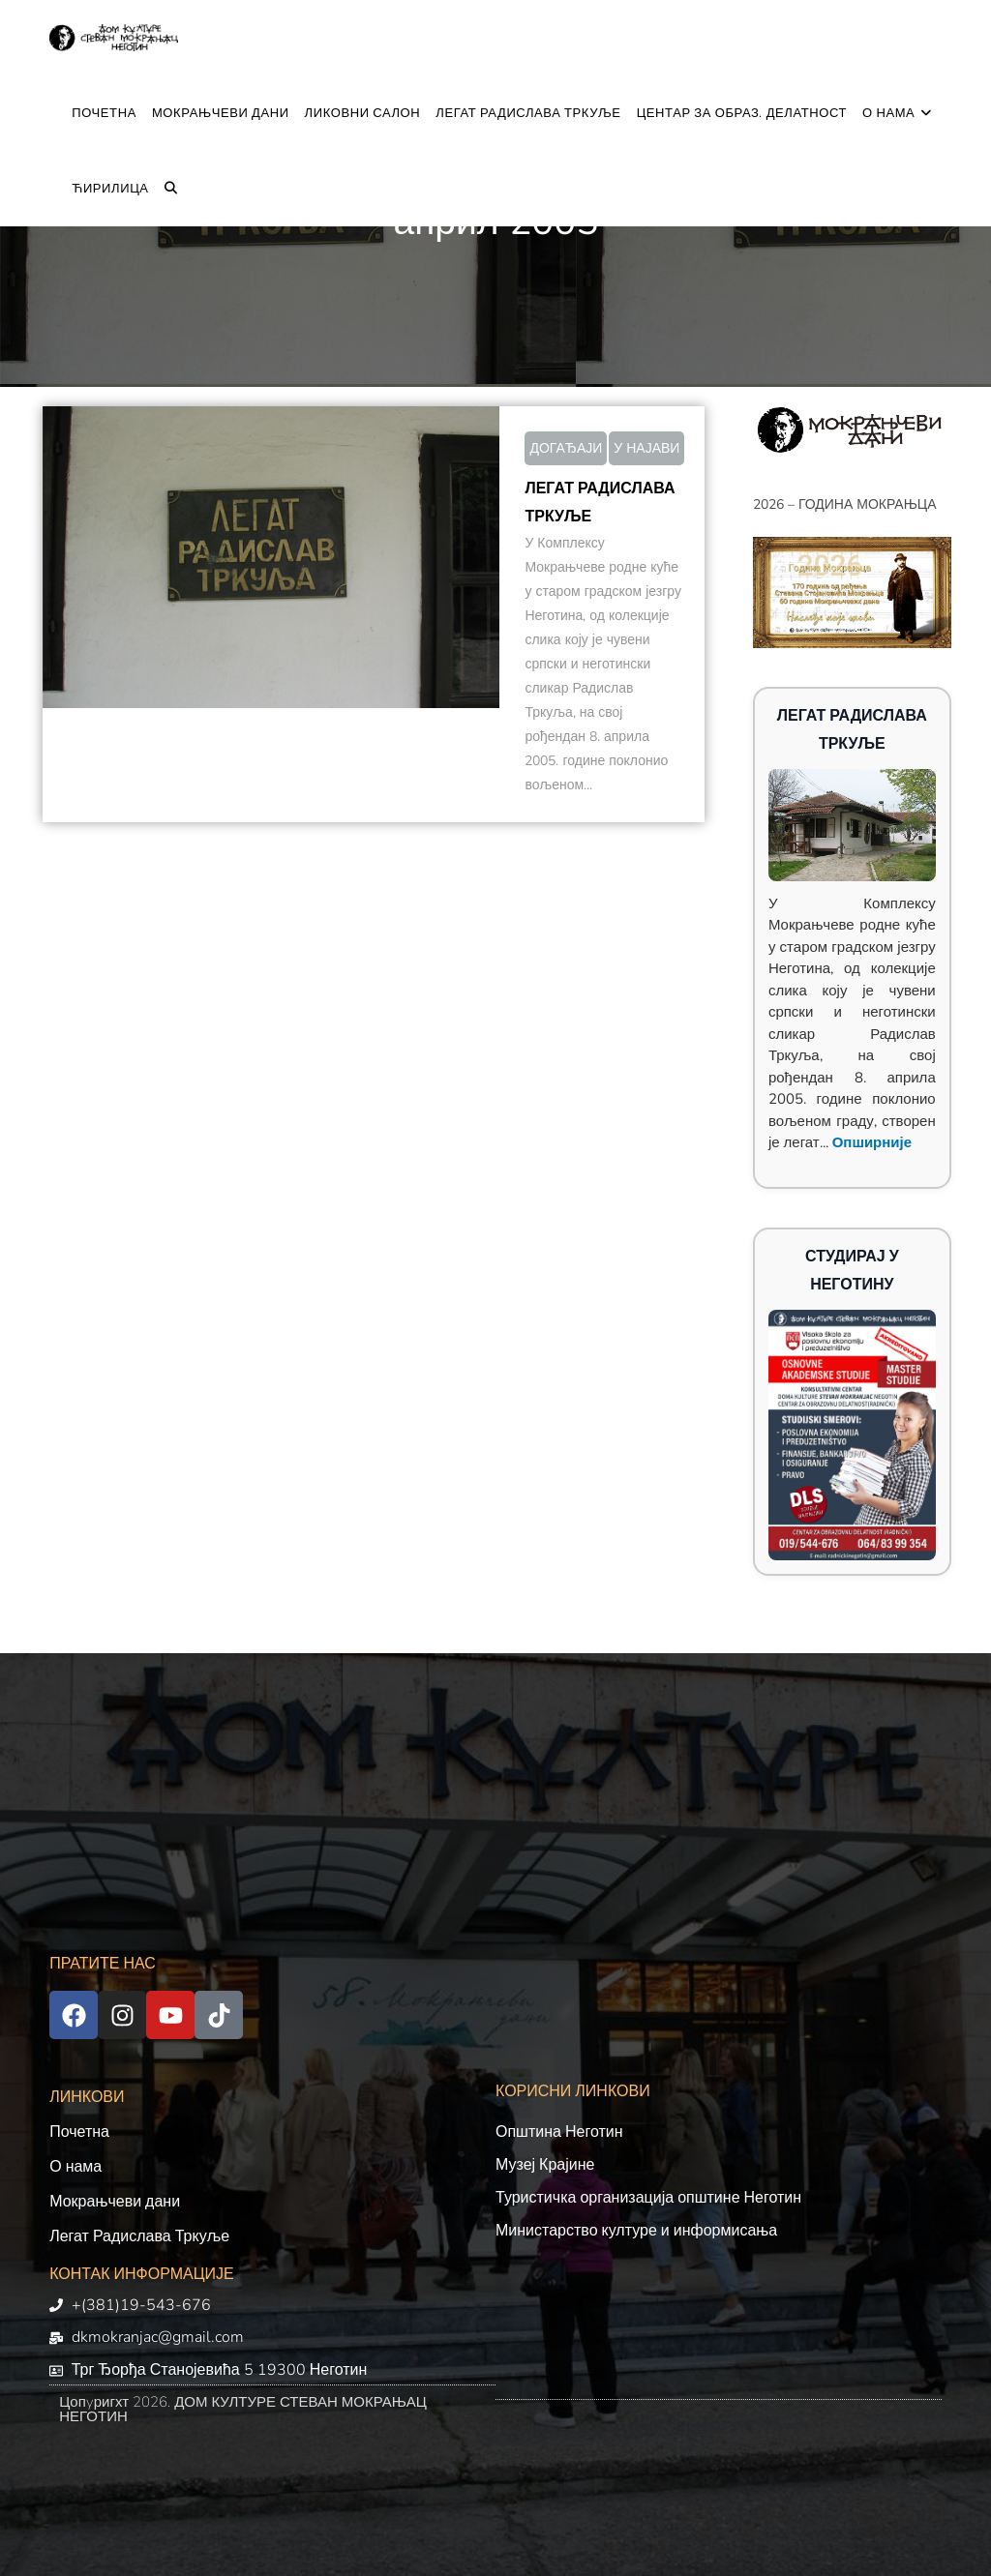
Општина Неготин (559, 2132)
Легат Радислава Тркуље (139, 2236)
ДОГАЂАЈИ (565, 448)
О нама (75, 2166)
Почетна (79, 2132)
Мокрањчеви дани (114, 2201)
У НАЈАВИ (646, 448)
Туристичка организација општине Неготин (648, 2197)
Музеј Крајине (545, 2165)
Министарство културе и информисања (636, 2230)
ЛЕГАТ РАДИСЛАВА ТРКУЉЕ (600, 502)
